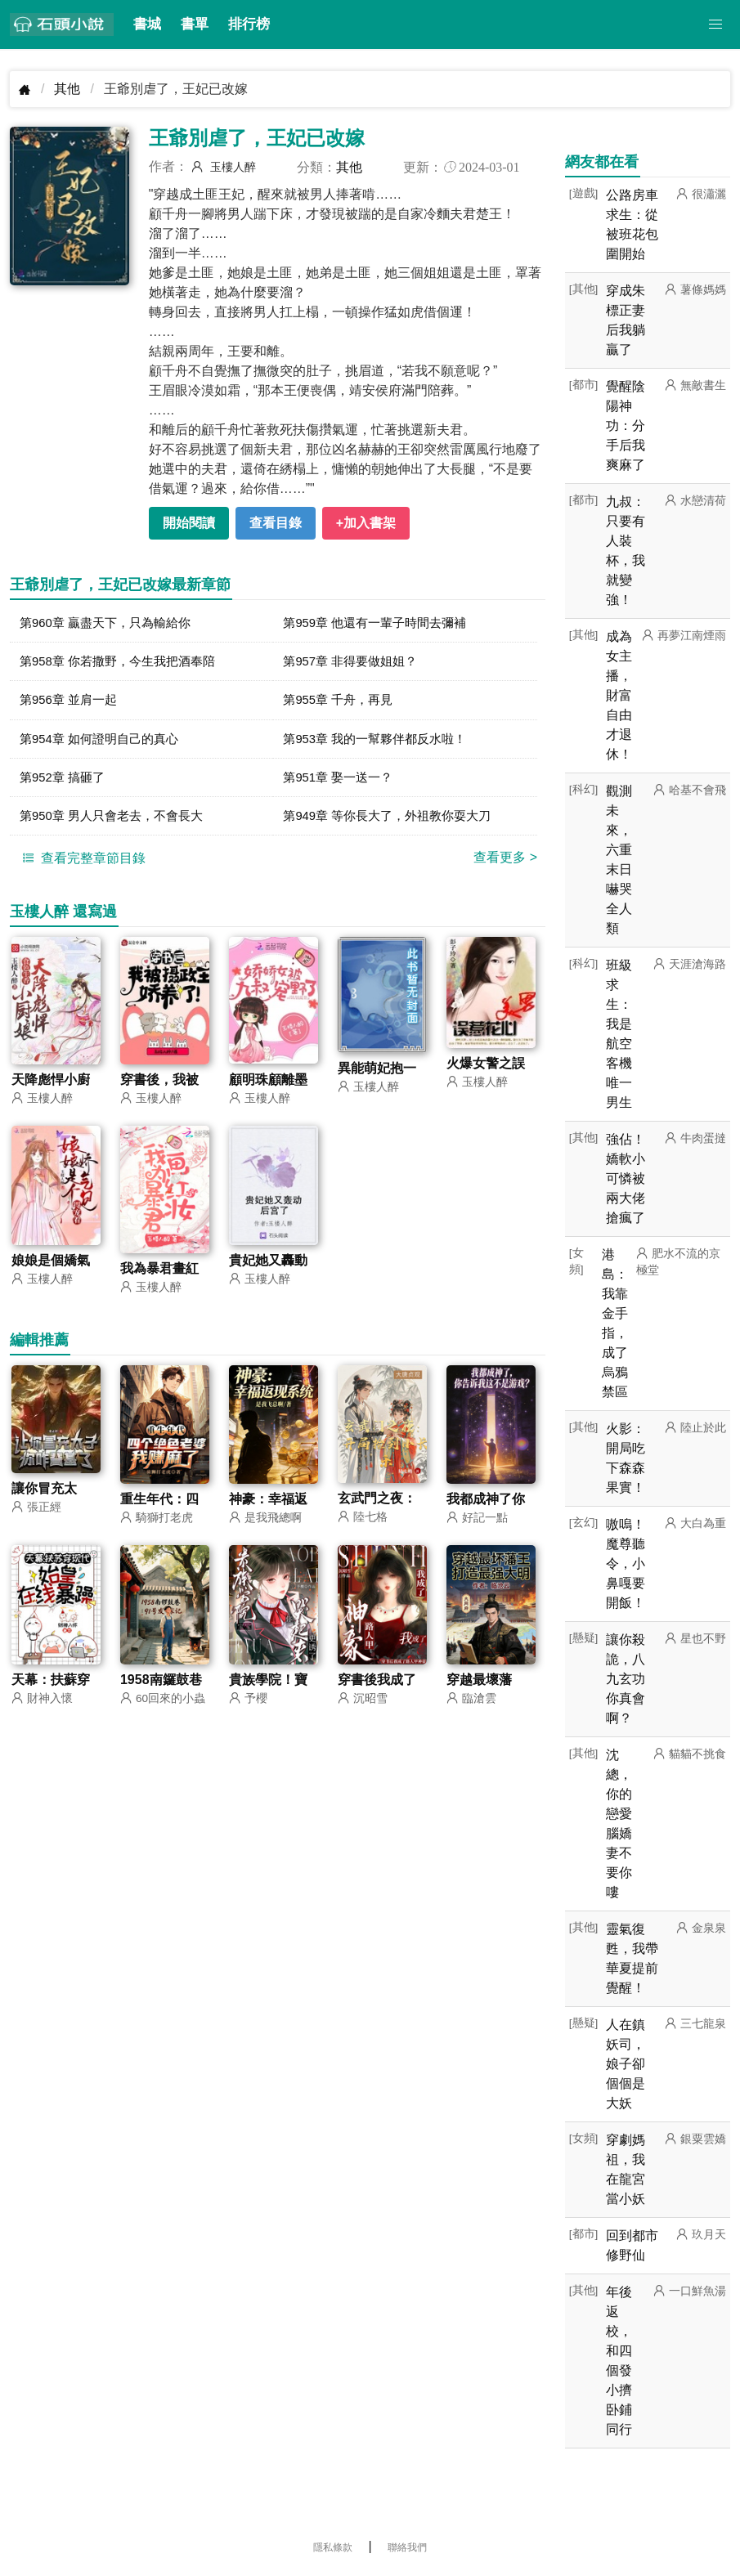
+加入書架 (366, 523)
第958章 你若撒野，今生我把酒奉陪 (124, 663)
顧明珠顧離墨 (268, 1088)
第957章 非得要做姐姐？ (354, 663)
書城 (147, 24)
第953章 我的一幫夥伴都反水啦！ (380, 743)
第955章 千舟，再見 (341, 703)
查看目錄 (275, 523)
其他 (67, 89)
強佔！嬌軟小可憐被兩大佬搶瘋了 (625, 1178)
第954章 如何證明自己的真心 (104, 743)
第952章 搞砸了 (65, 784)
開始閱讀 (189, 523)
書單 (195, 24)
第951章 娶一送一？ (341, 784)
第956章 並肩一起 (71, 703)
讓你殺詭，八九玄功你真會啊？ (625, 1679)
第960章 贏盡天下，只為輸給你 (111, 623)
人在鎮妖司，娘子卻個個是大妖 (625, 2064)
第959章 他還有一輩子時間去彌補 (380, 623)
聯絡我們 (407, 2547)
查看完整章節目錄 (82, 866)
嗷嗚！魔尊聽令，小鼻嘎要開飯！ (625, 1563)
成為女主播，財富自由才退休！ (619, 695)
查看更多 (505, 866)
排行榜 (249, 24)
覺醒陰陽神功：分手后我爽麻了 (625, 425)
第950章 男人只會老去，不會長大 (117, 824)
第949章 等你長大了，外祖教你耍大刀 (394, 824)
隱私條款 (332, 2547)
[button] (715, 24)
